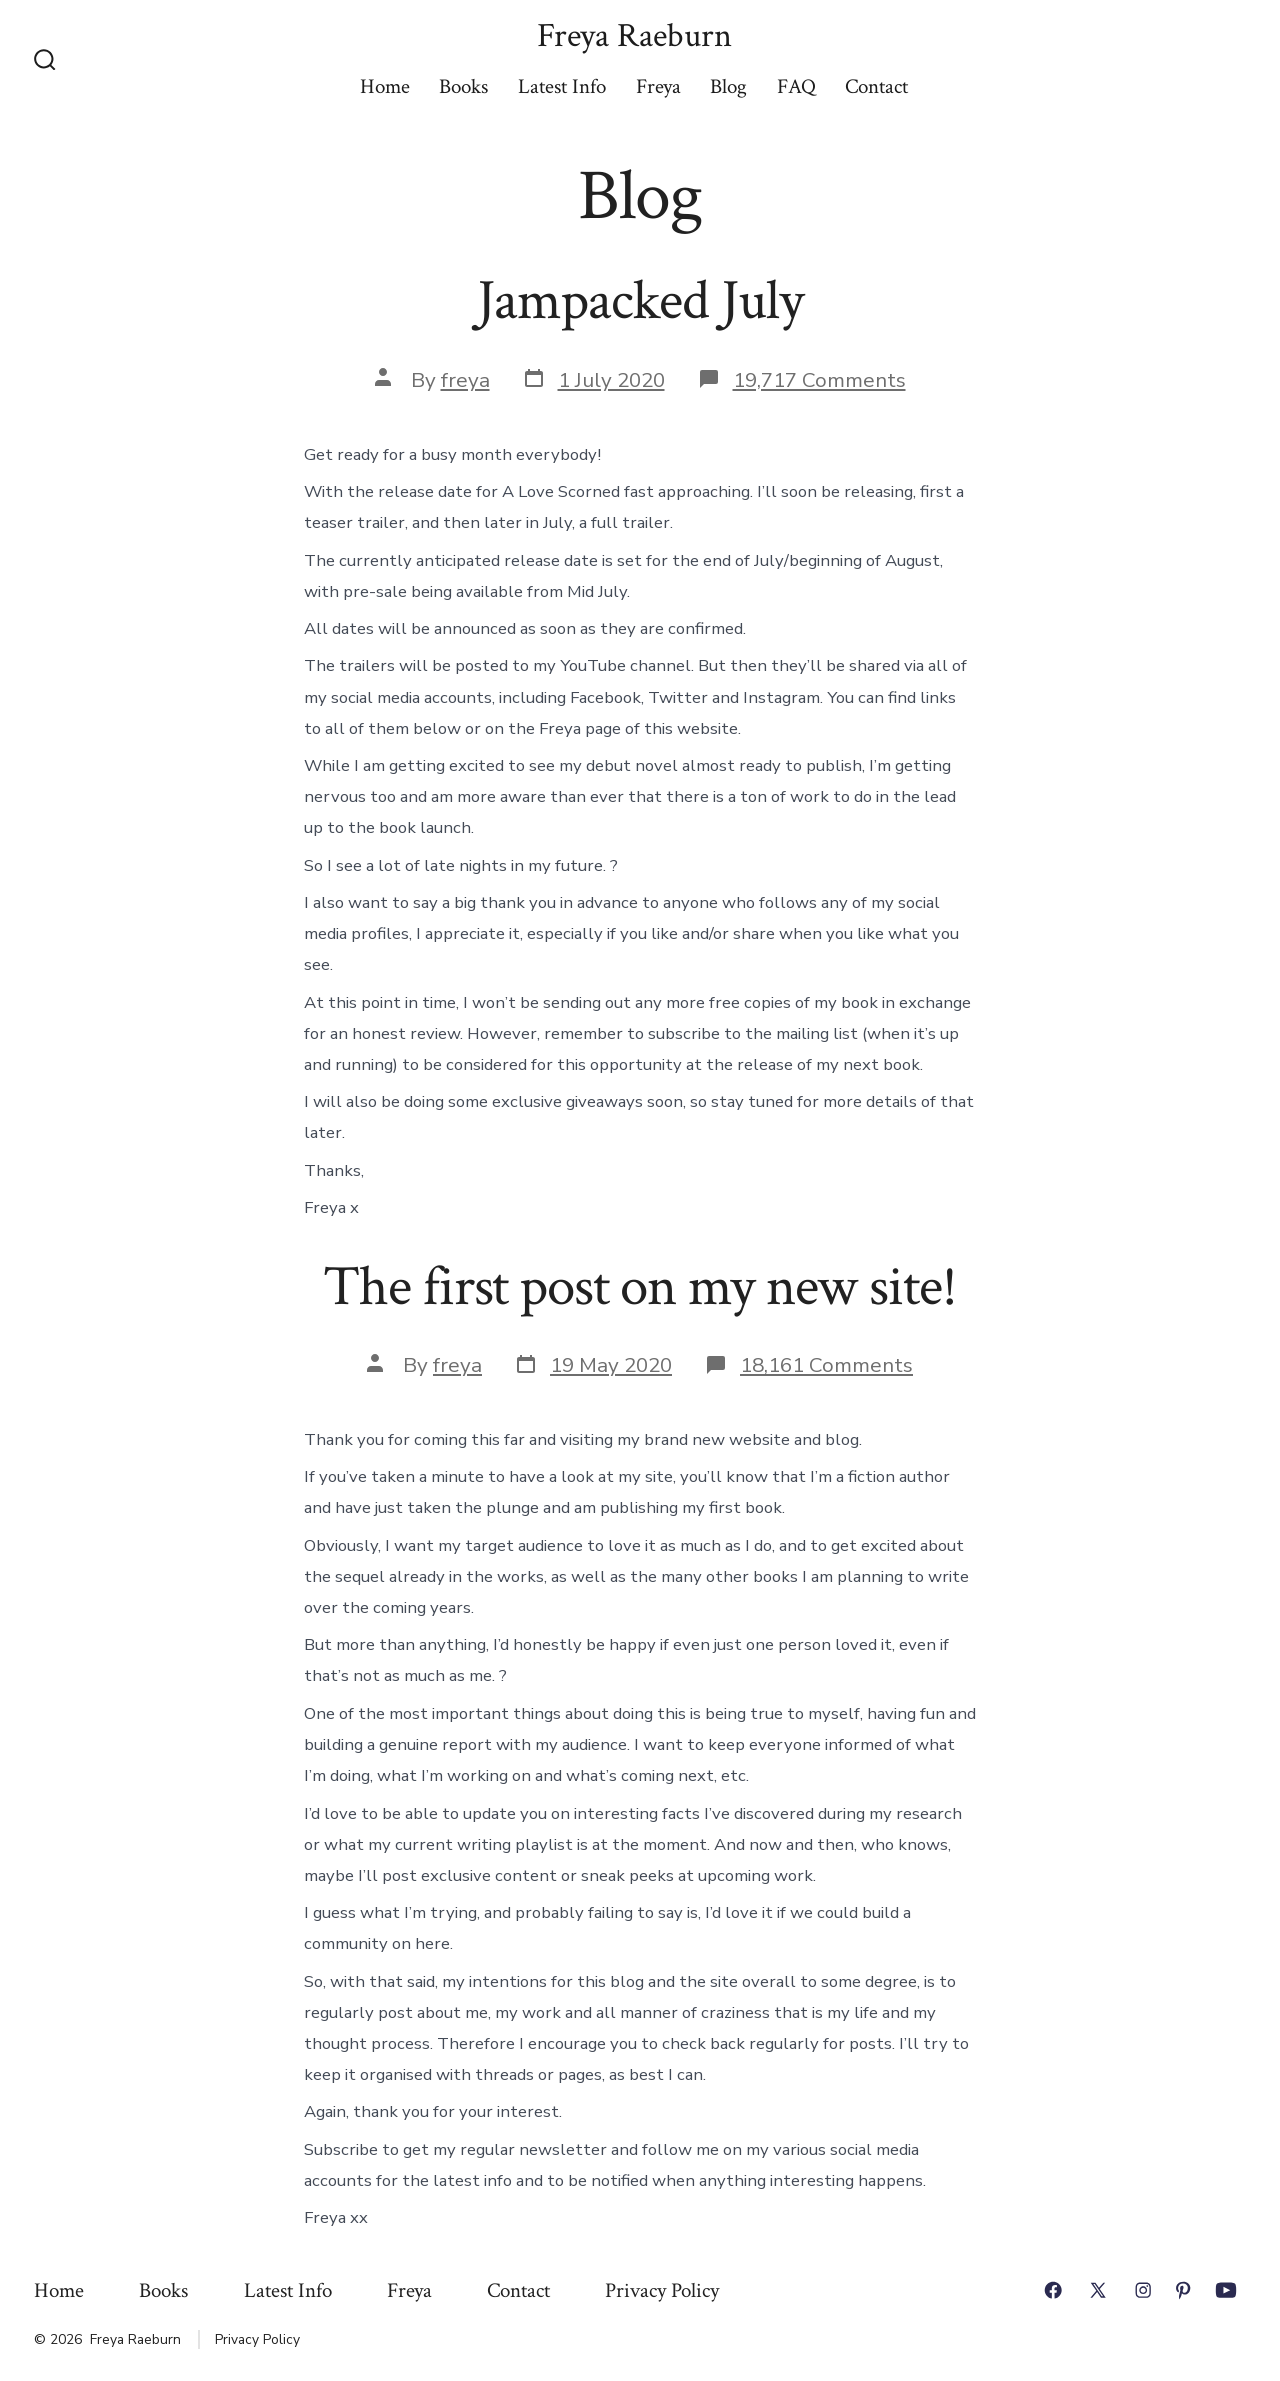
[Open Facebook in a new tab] (1053, 2290)
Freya (658, 86)
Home (385, 86)
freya (465, 380)
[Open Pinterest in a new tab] (1183, 2290)
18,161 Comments (826, 1365)
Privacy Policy (662, 2290)
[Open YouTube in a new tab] (1226, 2290)
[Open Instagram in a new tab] (1143, 2290)
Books (463, 86)
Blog (728, 86)
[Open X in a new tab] (1098, 2290)
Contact (876, 86)
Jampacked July (639, 301)
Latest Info (562, 86)
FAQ (796, 86)
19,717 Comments (819, 380)
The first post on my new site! (639, 1287)
